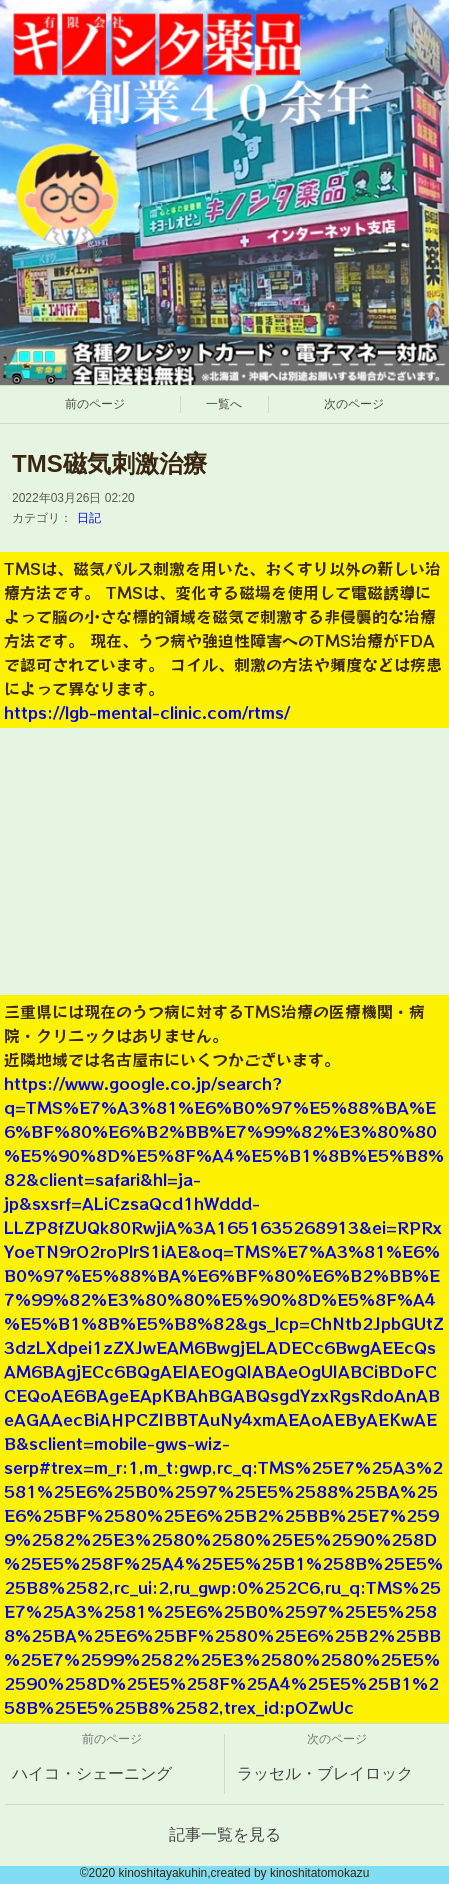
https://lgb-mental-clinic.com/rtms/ (147, 712)
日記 (89, 518)
